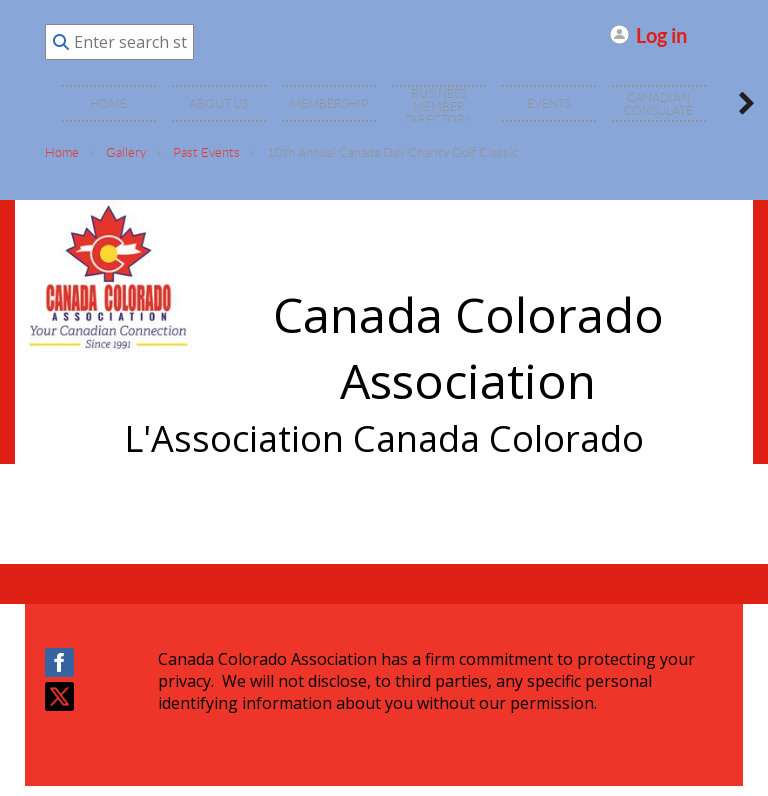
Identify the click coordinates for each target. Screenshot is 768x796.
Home (62, 152)
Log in (661, 34)
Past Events (206, 152)
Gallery (126, 152)
